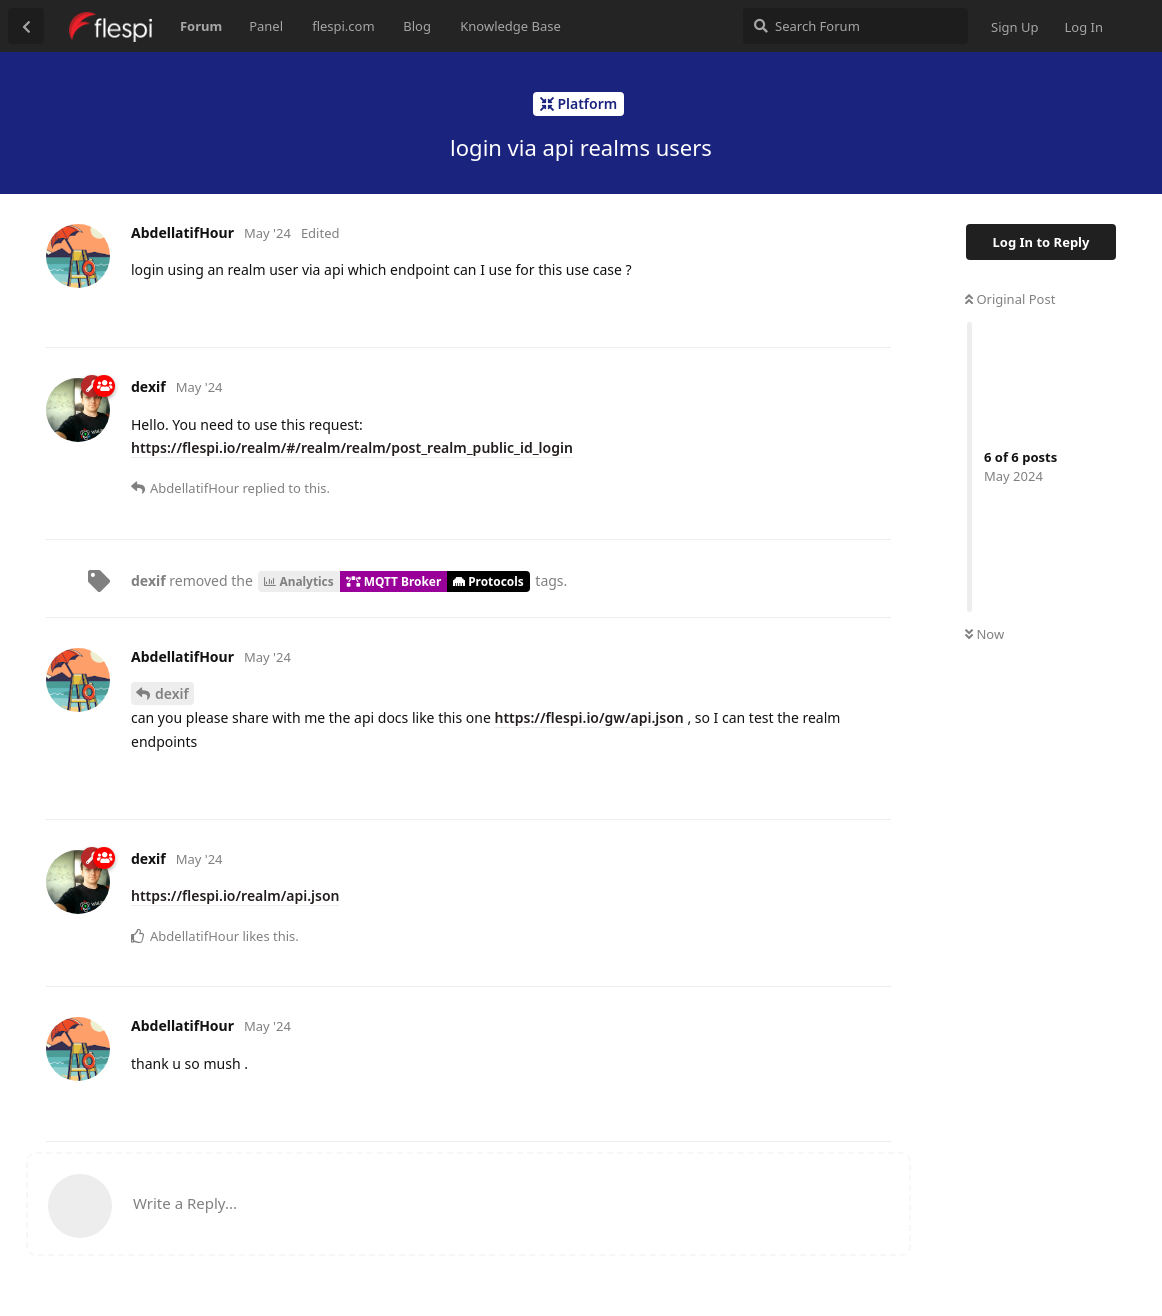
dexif (172, 693)
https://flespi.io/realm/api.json (235, 895)
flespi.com (343, 26)
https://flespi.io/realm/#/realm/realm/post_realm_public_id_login (352, 447)
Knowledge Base (510, 26)
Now (984, 634)
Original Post (1010, 299)
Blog (417, 26)
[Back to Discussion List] (26, 26)
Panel (266, 26)
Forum (201, 26)
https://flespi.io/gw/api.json (588, 717)
